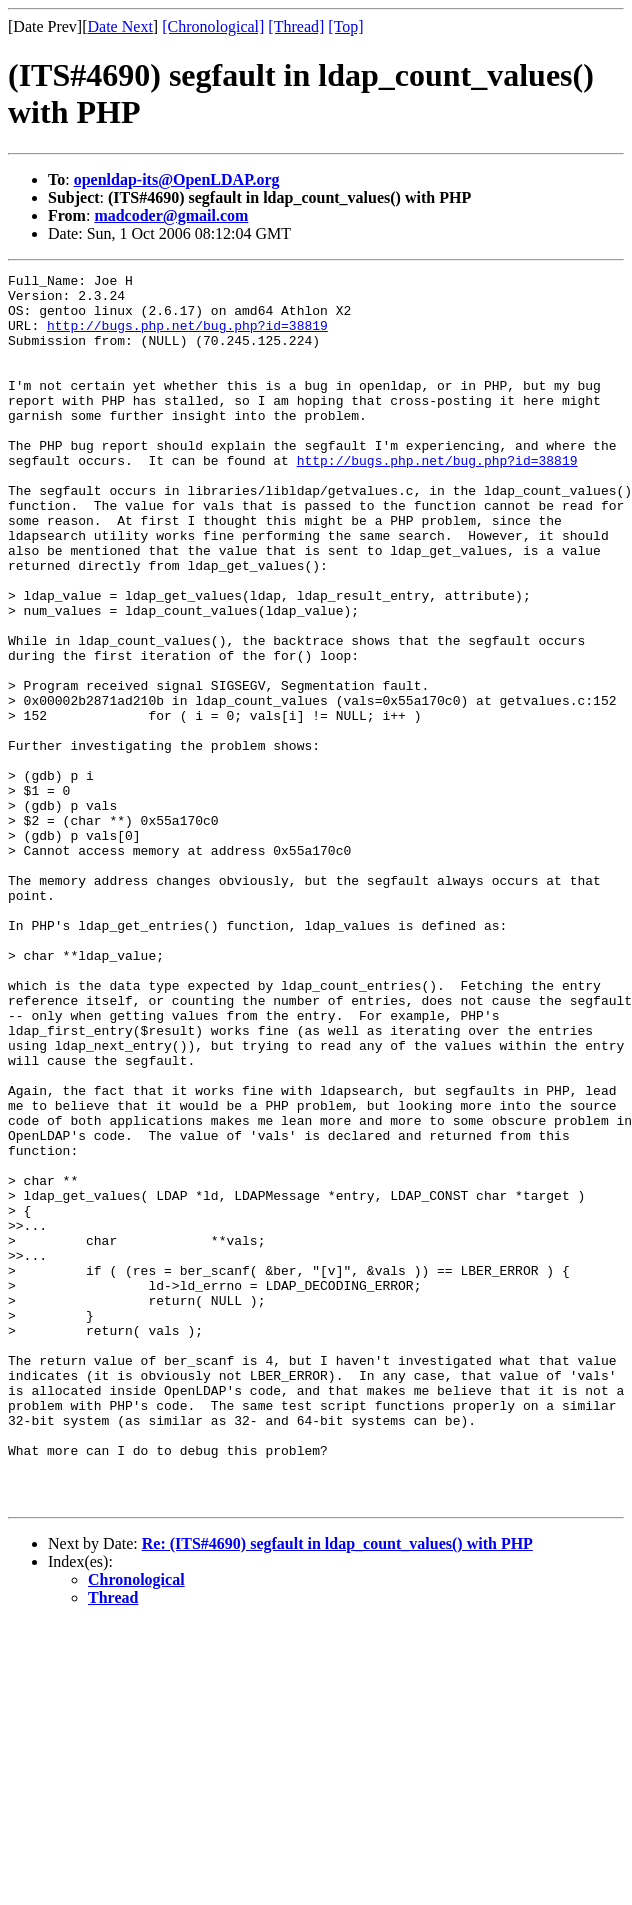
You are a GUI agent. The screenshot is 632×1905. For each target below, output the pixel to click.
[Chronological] (213, 26)
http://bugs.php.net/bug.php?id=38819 (187, 337)
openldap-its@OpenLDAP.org (177, 179)
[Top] (345, 26)
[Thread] (296, 26)
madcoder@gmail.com (171, 215)
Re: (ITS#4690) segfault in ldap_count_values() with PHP (337, 1789)
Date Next (120, 26)
